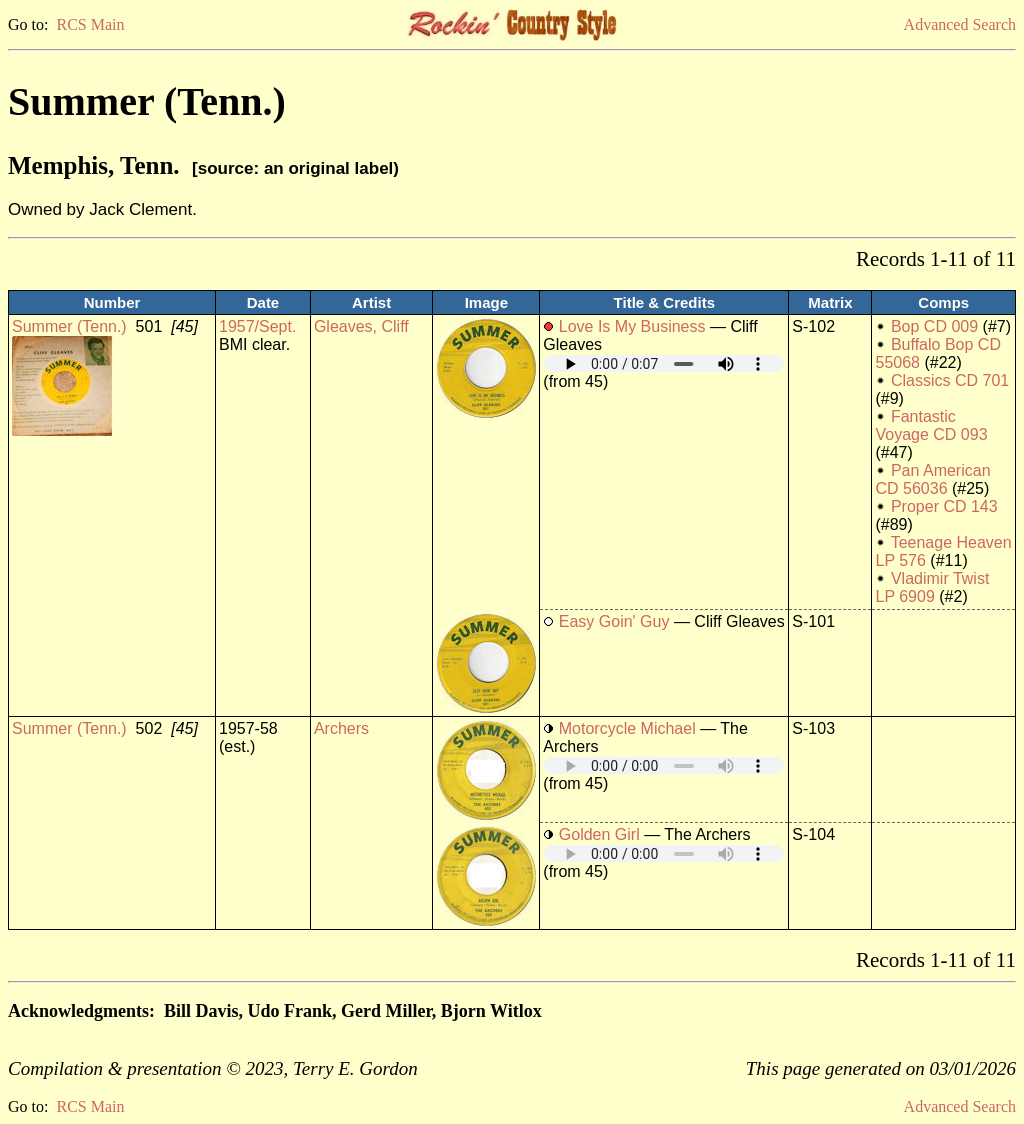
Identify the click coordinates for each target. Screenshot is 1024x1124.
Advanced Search (960, 24)
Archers (341, 728)
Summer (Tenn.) (69, 326)
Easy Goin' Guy (614, 621)
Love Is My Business (632, 326)
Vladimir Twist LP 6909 (932, 587)
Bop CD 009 (934, 326)
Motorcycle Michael (627, 728)
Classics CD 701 (950, 380)
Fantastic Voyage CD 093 (931, 425)
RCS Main (90, 24)
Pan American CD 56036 (932, 479)
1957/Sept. (257, 326)
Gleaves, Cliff (361, 326)
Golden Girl (599, 834)
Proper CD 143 (944, 506)
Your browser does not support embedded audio (664, 363)
